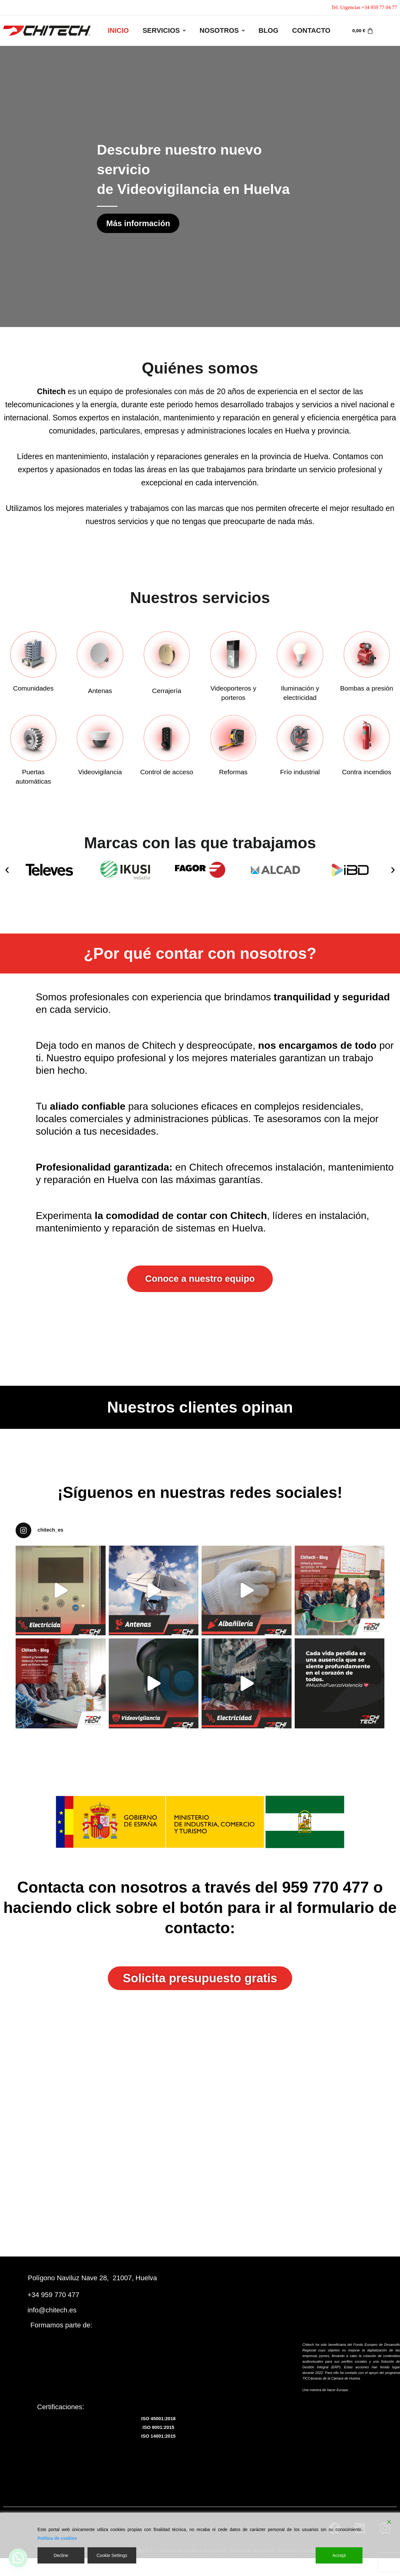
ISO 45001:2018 (158, 2420)
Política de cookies (57, 2538)
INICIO (118, 30)
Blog (268, 30)
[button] (164, 30)
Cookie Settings (112, 2555)
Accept (339, 2555)
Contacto (311, 30)
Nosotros (222, 30)
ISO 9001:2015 (158, 2428)
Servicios (164, 30)
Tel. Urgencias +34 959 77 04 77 (364, 7)
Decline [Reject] (61, 2555)
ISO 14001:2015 (158, 2437)
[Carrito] (362, 31)
